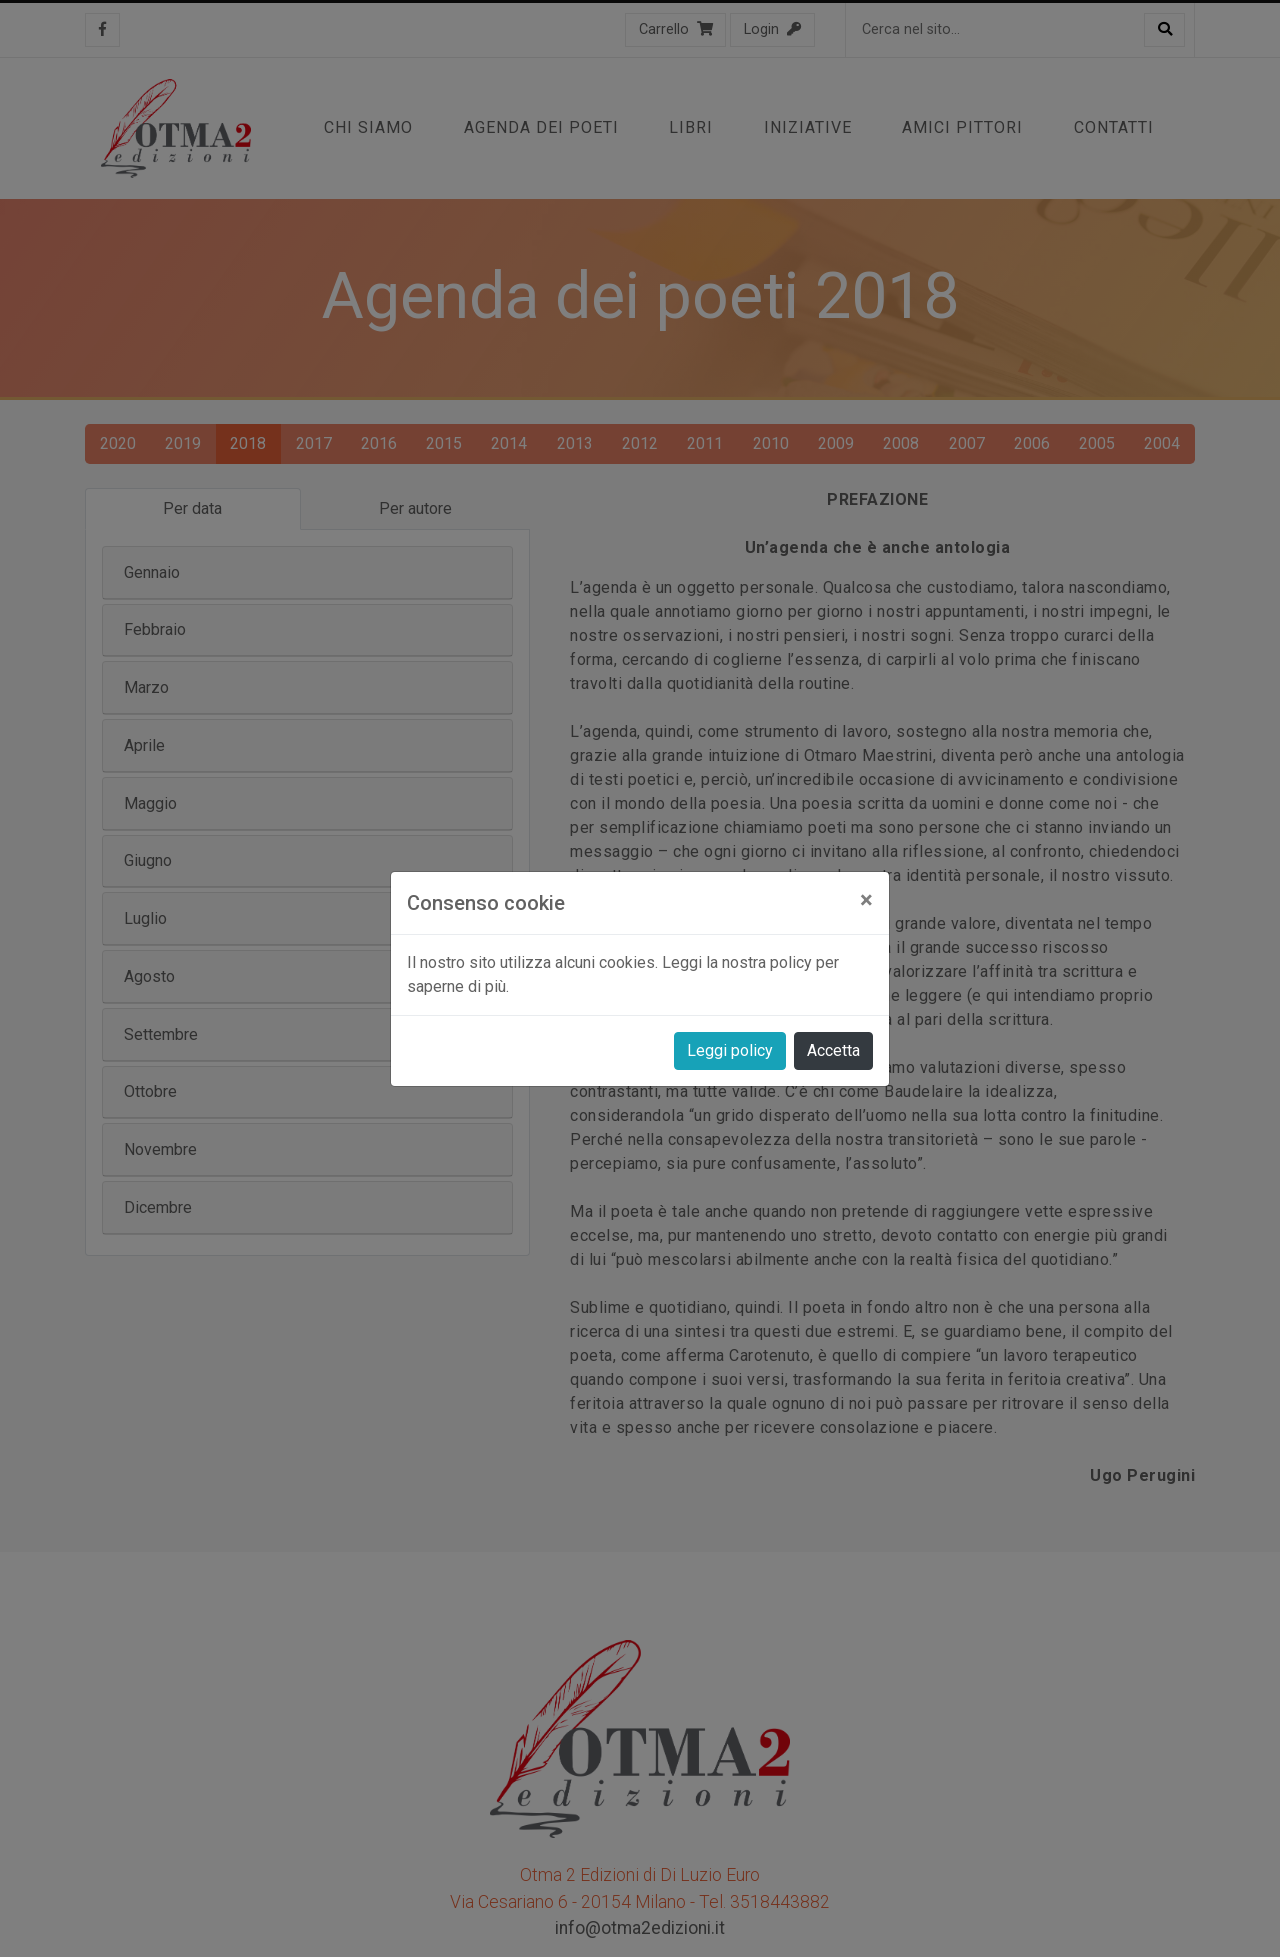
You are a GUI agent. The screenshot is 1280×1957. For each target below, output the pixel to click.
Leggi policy (730, 1050)
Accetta (833, 1050)
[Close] (866, 900)
